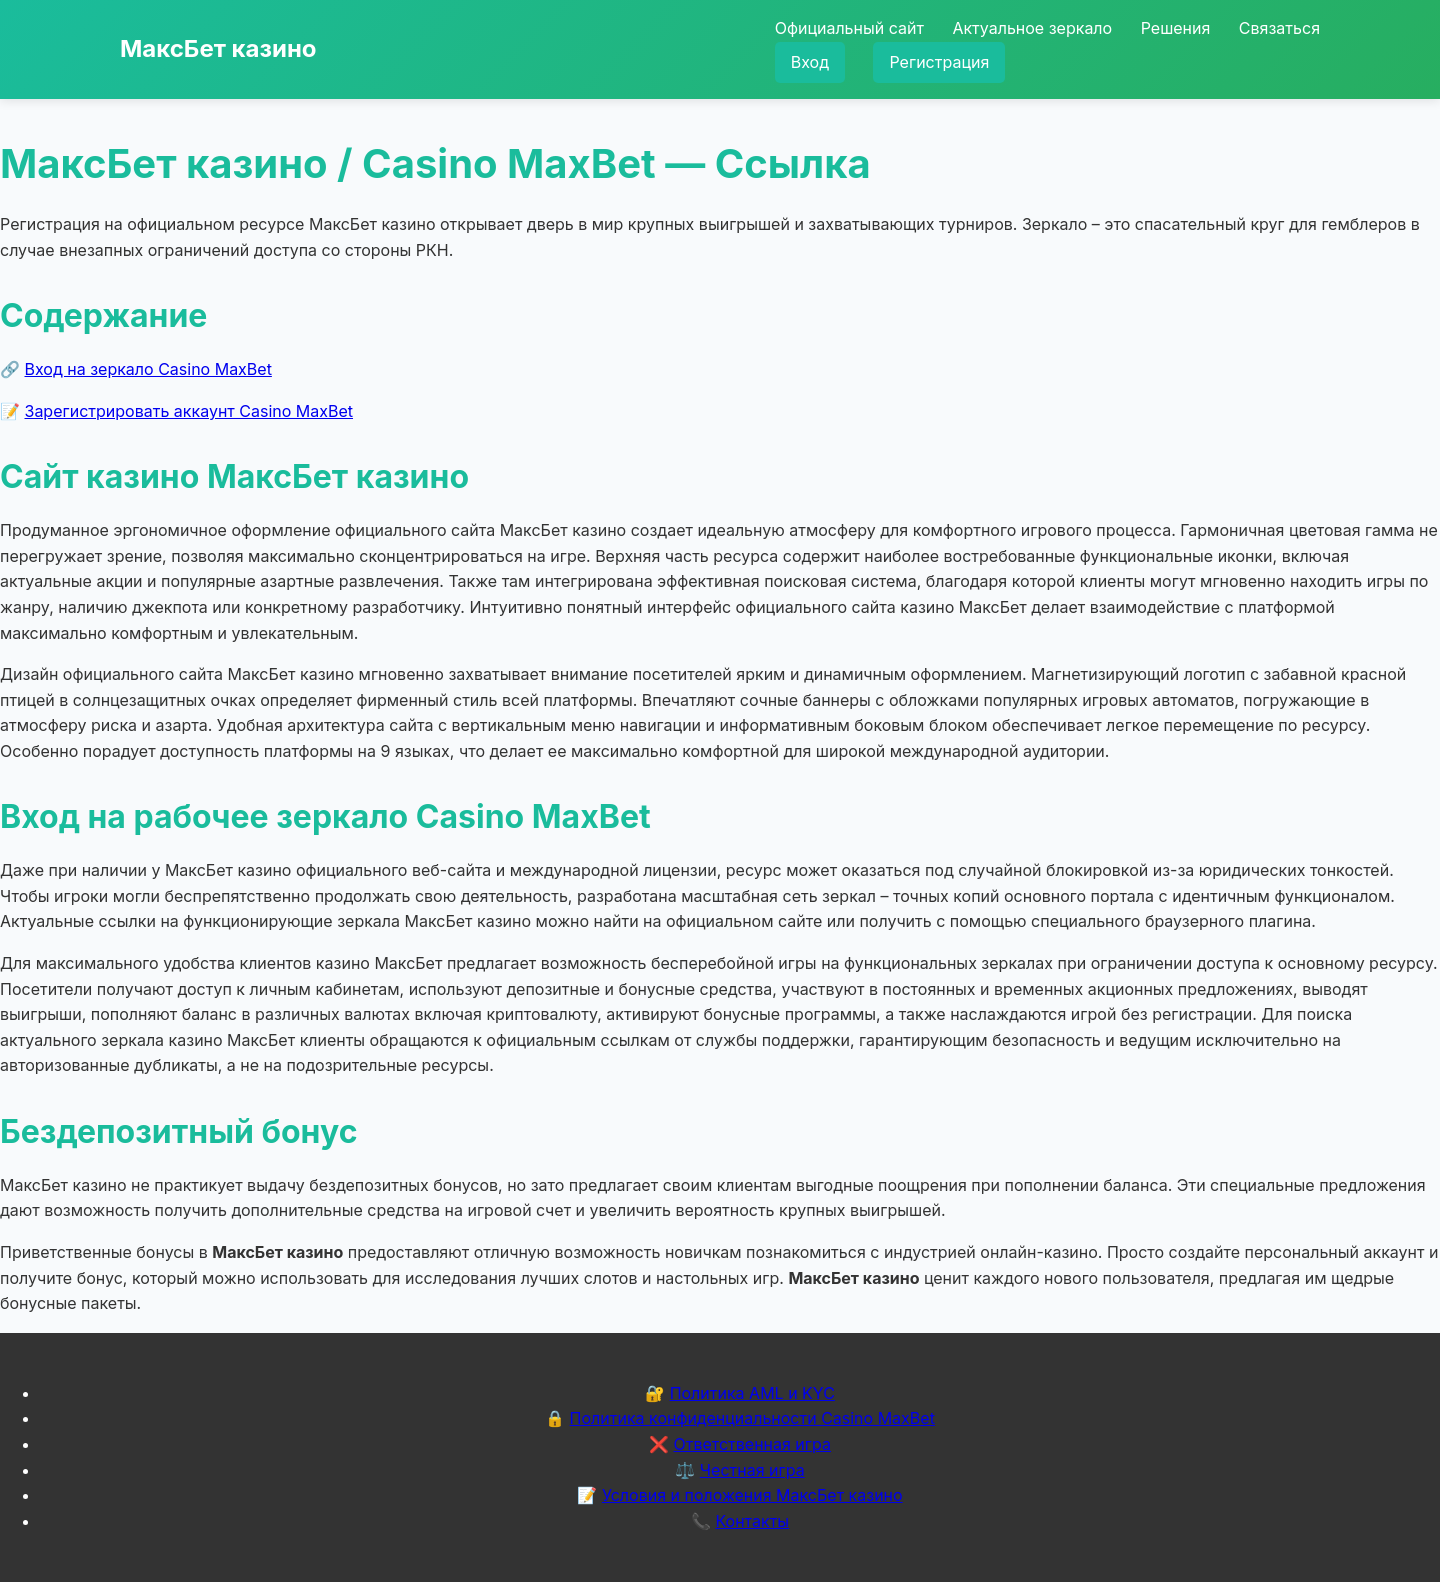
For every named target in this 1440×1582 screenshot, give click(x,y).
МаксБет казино (218, 48)
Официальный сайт (849, 28)
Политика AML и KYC (752, 1393)
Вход (810, 62)
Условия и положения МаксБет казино (752, 1495)
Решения (1176, 28)
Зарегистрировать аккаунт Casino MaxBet (189, 411)
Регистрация (939, 62)
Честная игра (752, 1470)
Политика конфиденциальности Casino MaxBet (752, 1418)
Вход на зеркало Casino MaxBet (148, 369)
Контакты (752, 1521)
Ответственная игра (752, 1444)
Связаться (1279, 28)
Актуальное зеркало (1032, 28)
